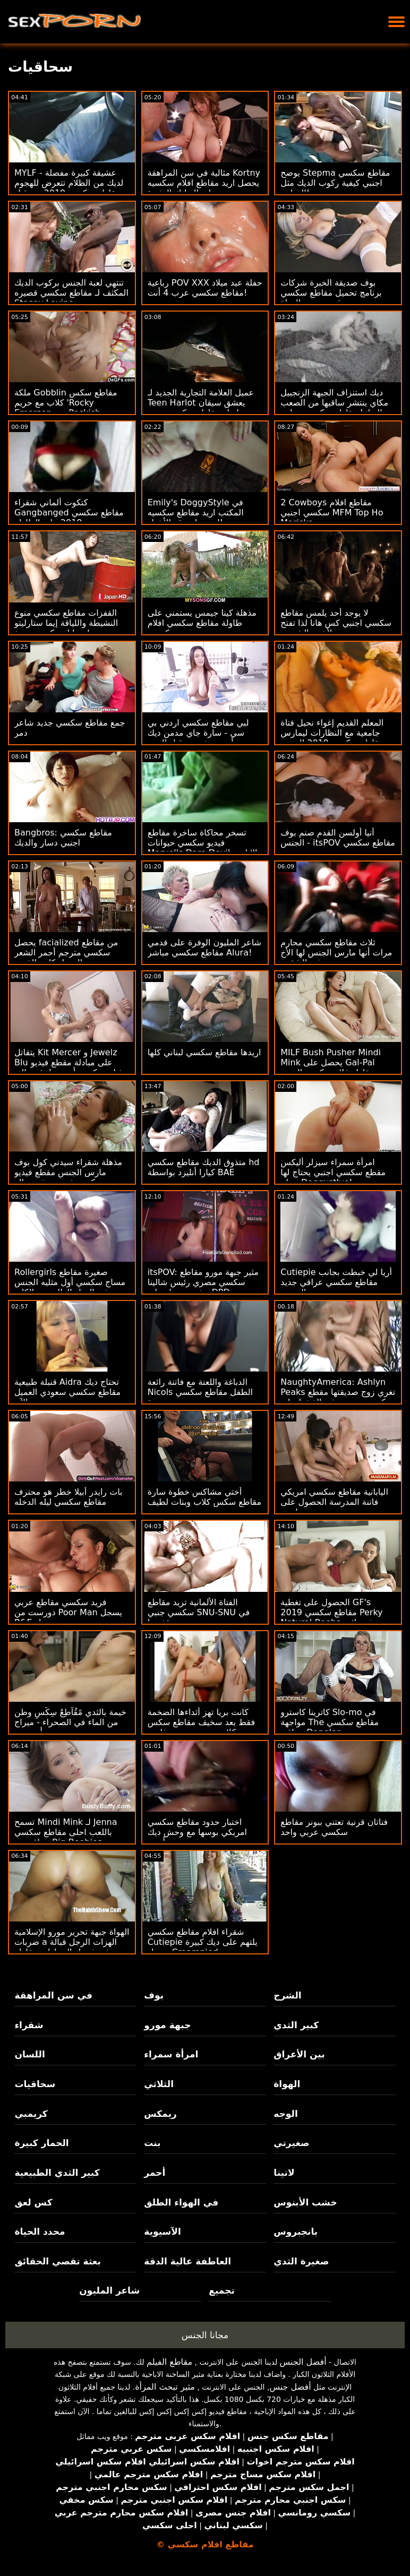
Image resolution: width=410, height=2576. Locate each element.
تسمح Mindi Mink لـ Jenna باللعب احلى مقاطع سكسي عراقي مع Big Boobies (65, 1832)
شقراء (28, 2025)
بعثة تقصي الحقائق (57, 2261)
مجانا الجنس (205, 2335)
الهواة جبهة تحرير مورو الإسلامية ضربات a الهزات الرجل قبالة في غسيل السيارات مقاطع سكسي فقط (71, 1947)
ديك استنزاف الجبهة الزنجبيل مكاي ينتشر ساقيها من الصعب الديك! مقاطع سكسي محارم (334, 402)
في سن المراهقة (53, 1995)
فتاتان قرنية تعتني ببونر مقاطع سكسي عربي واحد (334, 1827)
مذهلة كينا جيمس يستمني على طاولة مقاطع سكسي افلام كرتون (202, 623)
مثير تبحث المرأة (165, 2387)
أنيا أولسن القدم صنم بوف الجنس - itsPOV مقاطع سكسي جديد (337, 843)
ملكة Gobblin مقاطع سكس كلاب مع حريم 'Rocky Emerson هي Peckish (65, 402)
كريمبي (30, 2113)
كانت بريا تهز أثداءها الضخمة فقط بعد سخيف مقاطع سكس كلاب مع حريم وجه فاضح (201, 1722)
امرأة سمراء (171, 2054)
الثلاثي (159, 2084)
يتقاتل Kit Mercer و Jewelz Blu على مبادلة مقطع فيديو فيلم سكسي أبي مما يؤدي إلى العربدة (68, 1067)
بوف (154, 1995)
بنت (152, 2143)
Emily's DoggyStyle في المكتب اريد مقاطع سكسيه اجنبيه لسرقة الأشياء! (196, 512)
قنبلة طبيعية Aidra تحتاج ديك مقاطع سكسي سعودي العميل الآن (67, 1392)
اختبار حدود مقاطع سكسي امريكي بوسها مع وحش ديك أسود (197, 1832)
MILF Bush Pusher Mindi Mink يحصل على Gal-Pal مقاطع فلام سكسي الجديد (330, 1062)
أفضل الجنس (303, 2362)
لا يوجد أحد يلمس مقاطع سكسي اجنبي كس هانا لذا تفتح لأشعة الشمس (335, 623)
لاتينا (284, 2172)
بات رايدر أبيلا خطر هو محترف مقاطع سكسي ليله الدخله (68, 1497)
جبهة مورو (167, 2025)
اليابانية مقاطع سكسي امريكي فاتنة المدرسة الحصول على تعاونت (334, 1502)
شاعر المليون (109, 2290)
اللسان (29, 2054)
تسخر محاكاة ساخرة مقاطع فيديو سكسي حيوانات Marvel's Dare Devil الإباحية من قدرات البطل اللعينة (203, 848)
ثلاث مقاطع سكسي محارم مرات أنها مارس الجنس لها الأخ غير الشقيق (336, 952)
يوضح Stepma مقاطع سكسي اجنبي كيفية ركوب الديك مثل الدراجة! (335, 183)
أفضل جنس (290, 2387)
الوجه (285, 2113)
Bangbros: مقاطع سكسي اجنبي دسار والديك (63, 838)
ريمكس (160, 2113)
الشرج (287, 1995)
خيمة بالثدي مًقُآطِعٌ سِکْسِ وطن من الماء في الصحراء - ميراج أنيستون (70, 1722)
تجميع (222, 2290)
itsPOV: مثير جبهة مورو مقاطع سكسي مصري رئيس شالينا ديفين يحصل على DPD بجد (203, 1282)
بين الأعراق (299, 2054)
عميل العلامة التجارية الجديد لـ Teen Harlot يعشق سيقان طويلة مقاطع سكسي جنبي (201, 402)
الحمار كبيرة (41, 2143)
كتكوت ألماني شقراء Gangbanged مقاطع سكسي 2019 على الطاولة (69, 512)
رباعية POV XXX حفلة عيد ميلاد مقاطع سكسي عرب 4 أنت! (205, 288)
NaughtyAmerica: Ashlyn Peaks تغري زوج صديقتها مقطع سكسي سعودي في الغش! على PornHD (337, 1397)
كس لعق (33, 2202)
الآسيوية (162, 2231)
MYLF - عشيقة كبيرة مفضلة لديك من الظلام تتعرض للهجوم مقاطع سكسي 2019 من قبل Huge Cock (68, 188)
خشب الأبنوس (305, 2202)
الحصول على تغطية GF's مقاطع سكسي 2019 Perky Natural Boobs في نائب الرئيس (331, 1617)
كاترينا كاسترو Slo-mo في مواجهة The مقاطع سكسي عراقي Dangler (329, 1722)
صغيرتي (291, 2143)
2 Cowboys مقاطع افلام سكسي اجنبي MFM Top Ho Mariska (331, 512)
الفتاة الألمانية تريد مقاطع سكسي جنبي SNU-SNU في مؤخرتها (199, 1612)
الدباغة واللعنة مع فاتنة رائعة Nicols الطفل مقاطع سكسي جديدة (200, 1392)
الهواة (287, 2084)
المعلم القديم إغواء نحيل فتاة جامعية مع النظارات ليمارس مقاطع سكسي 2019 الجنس (331, 733)
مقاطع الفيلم (169, 2362)
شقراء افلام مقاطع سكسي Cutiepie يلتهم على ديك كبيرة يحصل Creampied (203, 1942)
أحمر (154, 2172)
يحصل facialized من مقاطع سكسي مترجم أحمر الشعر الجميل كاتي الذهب (66, 952)
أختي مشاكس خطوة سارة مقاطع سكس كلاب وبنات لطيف (204, 1497)
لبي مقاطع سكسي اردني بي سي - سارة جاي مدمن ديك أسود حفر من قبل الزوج (198, 733)
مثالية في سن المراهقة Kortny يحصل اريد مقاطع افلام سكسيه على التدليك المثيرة (204, 183)
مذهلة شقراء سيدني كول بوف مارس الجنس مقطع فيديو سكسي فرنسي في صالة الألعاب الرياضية (68, 1177)
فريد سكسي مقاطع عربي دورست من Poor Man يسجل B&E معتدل (68, 1612)
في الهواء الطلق (181, 2202)
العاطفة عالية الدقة (187, 2261)
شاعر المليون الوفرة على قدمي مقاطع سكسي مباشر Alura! (204, 947)
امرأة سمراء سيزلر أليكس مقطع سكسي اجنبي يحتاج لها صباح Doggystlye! (333, 1172)
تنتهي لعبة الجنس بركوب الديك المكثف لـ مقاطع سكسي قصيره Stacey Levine (71, 293)
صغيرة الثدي (301, 2261)
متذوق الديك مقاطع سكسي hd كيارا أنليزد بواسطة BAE (204, 1167)
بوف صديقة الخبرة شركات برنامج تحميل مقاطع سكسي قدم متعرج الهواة (330, 293)
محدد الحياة (39, 2231)
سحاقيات (34, 2084)
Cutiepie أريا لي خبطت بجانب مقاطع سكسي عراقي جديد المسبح (336, 1282)
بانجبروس (296, 2231)
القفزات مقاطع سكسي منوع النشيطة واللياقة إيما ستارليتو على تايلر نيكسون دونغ (66, 623)
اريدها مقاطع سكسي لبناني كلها (204, 1052)
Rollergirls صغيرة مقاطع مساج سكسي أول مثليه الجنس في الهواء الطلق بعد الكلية (69, 1282)
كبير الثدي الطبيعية (56, 2172)
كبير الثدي (296, 2025)
